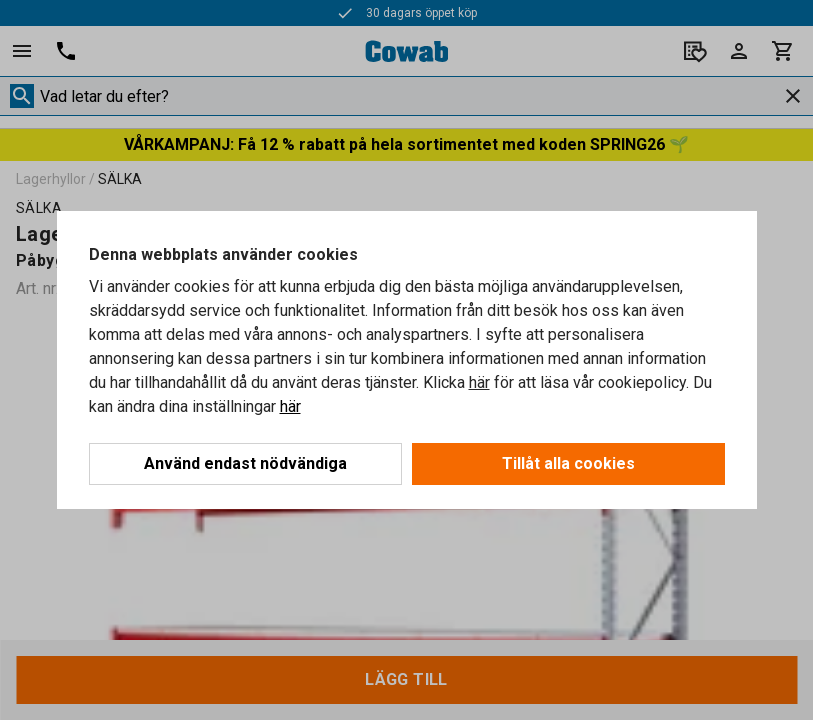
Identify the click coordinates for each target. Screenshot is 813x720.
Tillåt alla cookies (568, 463)
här (479, 382)
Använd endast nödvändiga (245, 463)
